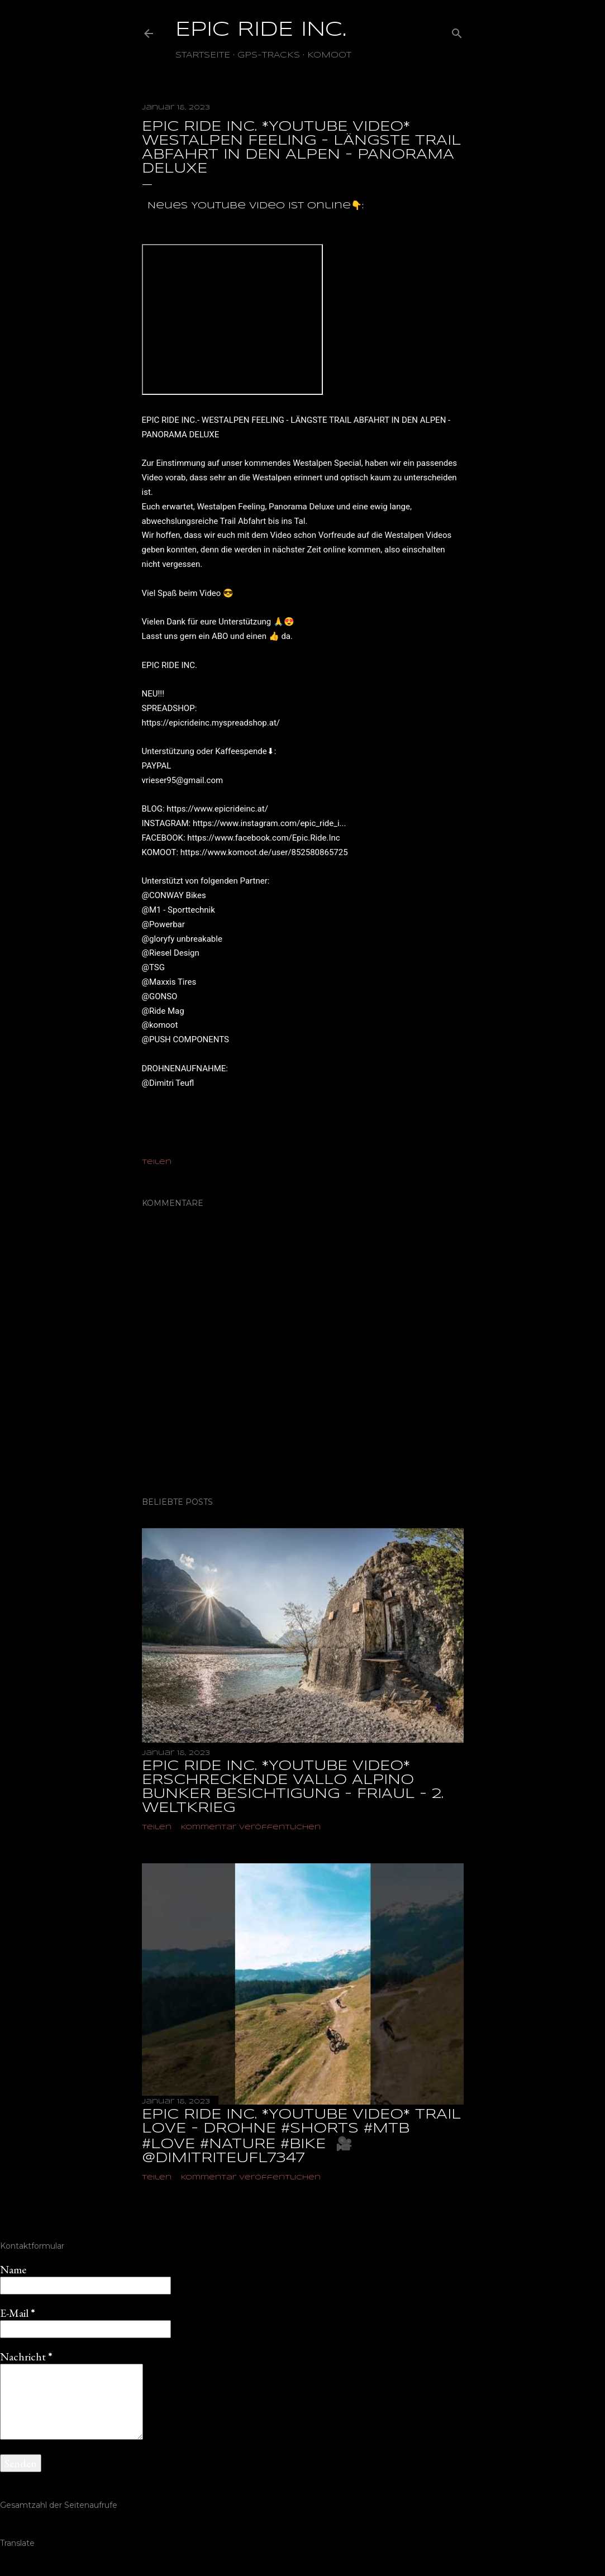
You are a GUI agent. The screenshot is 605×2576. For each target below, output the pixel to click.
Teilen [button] (157, 1162)
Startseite (202, 55)
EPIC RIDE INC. (260, 30)
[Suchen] (457, 31)
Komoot (329, 55)
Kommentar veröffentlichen (251, 1827)
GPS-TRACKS (268, 55)
